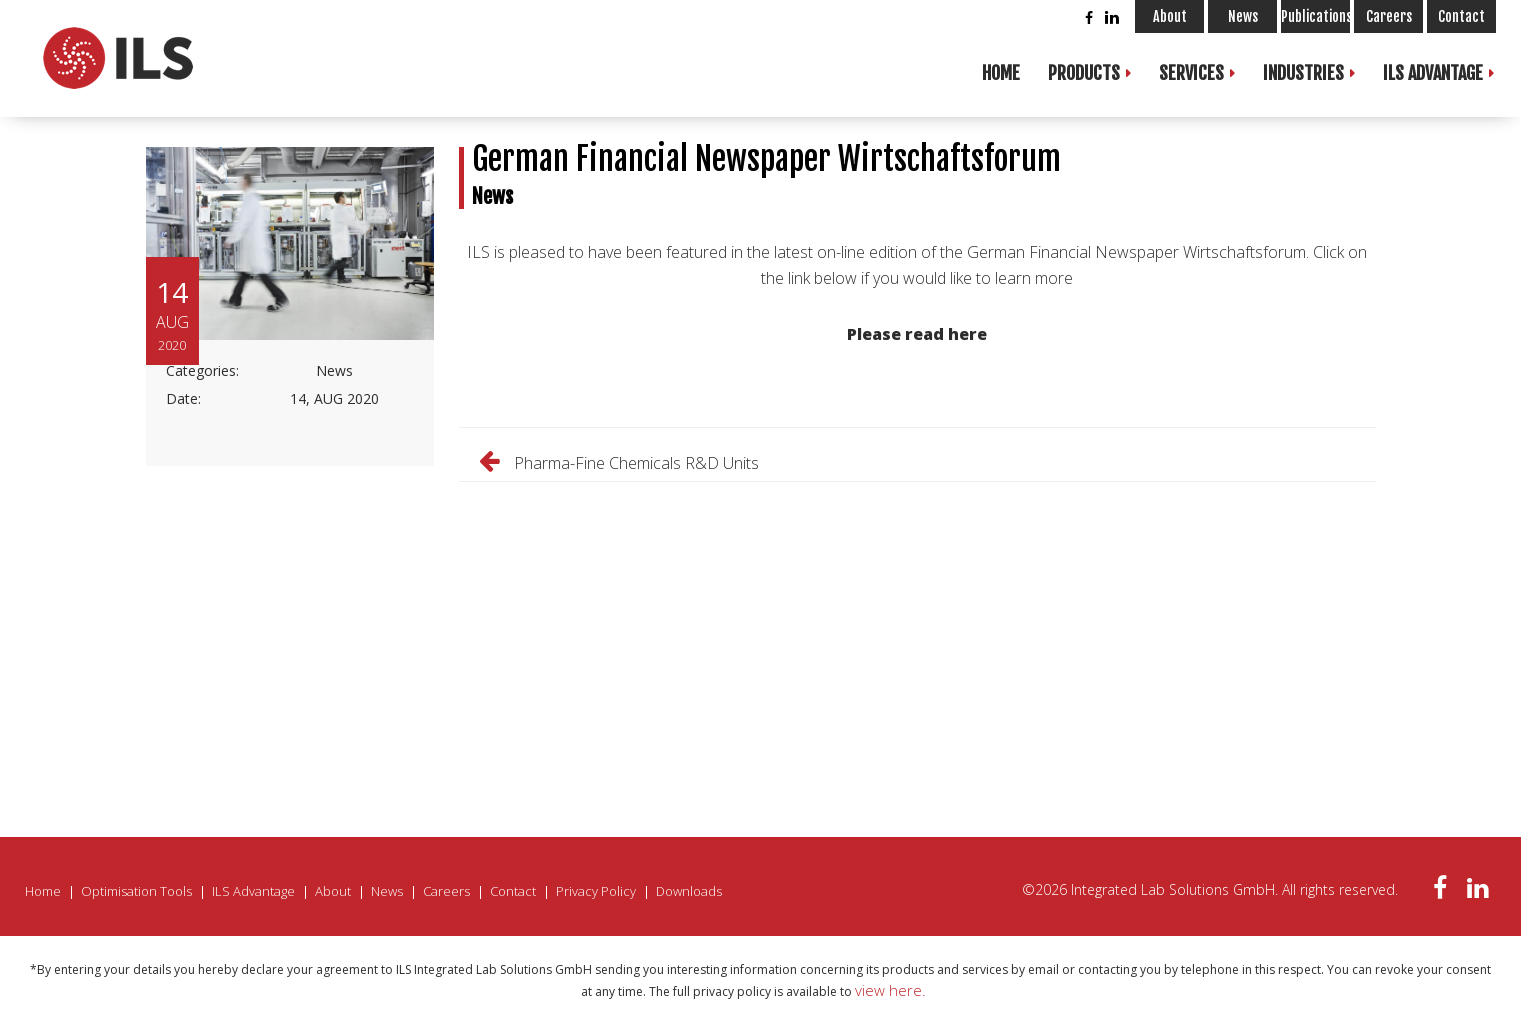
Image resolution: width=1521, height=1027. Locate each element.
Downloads (689, 891)
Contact (1461, 16)
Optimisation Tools (136, 891)
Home (1001, 73)
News (1243, 16)
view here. (890, 990)
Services (1191, 73)
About (1170, 16)
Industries (1303, 73)
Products (1084, 73)
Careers (1389, 16)
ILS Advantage (1433, 73)
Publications (1315, 16)
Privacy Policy (596, 891)
